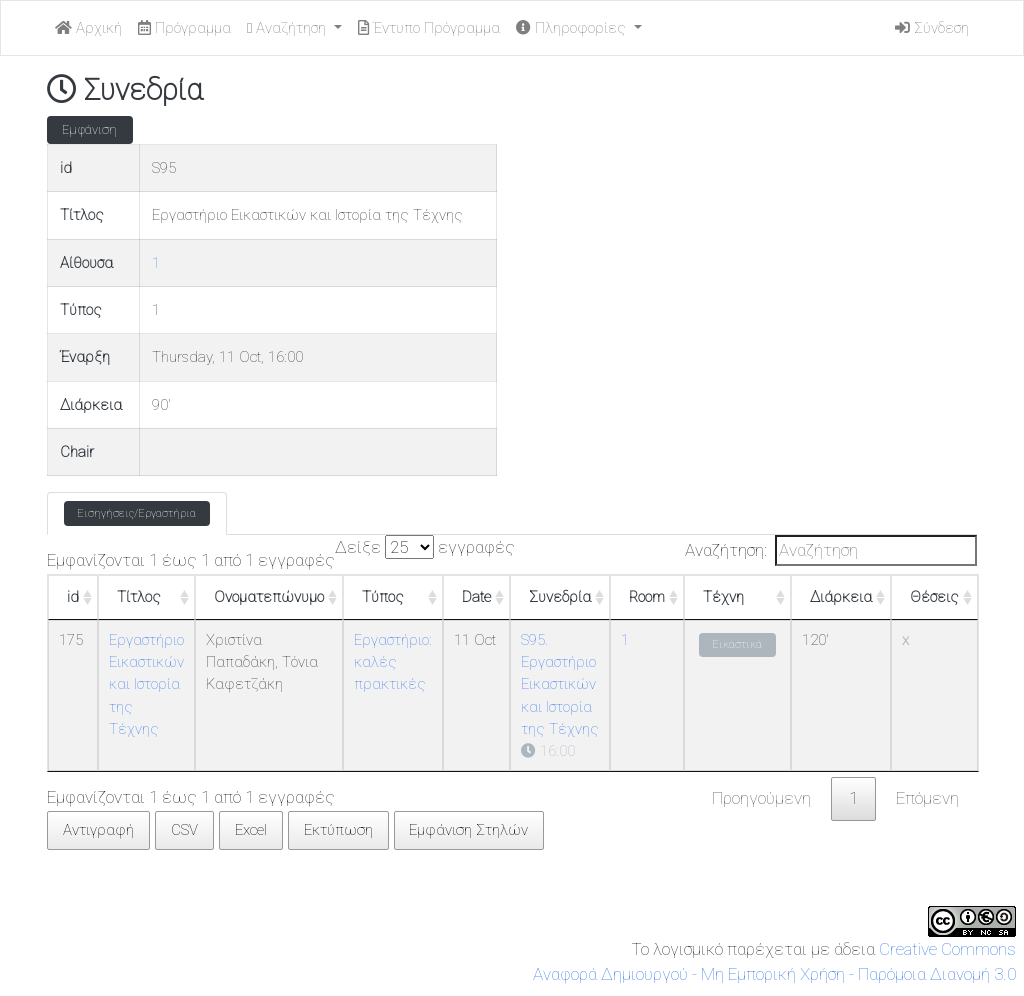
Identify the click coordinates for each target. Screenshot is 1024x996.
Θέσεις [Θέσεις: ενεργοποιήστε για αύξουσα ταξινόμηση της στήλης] (934, 597)
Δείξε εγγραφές (425, 547)
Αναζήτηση (288, 28)
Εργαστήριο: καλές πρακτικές (393, 662)
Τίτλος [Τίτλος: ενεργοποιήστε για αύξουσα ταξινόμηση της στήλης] (139, 597)
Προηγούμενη (761, 798)
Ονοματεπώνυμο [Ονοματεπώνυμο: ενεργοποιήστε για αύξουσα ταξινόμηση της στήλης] (269, 597)
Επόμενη (927, 798)
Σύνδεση (932, 28)
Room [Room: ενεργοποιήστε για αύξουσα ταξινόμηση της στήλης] (647, 597)
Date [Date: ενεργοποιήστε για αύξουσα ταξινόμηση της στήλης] (476, 597)
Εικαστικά (737, 644)
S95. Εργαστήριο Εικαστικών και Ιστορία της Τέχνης (560, 684)
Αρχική (88, 28)
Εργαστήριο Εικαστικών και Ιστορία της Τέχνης (146, 684)
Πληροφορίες (573, 28)
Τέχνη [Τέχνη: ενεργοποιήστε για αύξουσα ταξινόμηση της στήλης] (723, 597)
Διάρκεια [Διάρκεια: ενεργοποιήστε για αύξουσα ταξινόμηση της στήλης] (841, 597)
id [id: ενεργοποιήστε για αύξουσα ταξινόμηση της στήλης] (73, 597)
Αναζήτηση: (831, 551)
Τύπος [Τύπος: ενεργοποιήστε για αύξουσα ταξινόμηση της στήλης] (383, 597)
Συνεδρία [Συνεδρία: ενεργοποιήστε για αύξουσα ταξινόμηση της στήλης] (560, 597)
